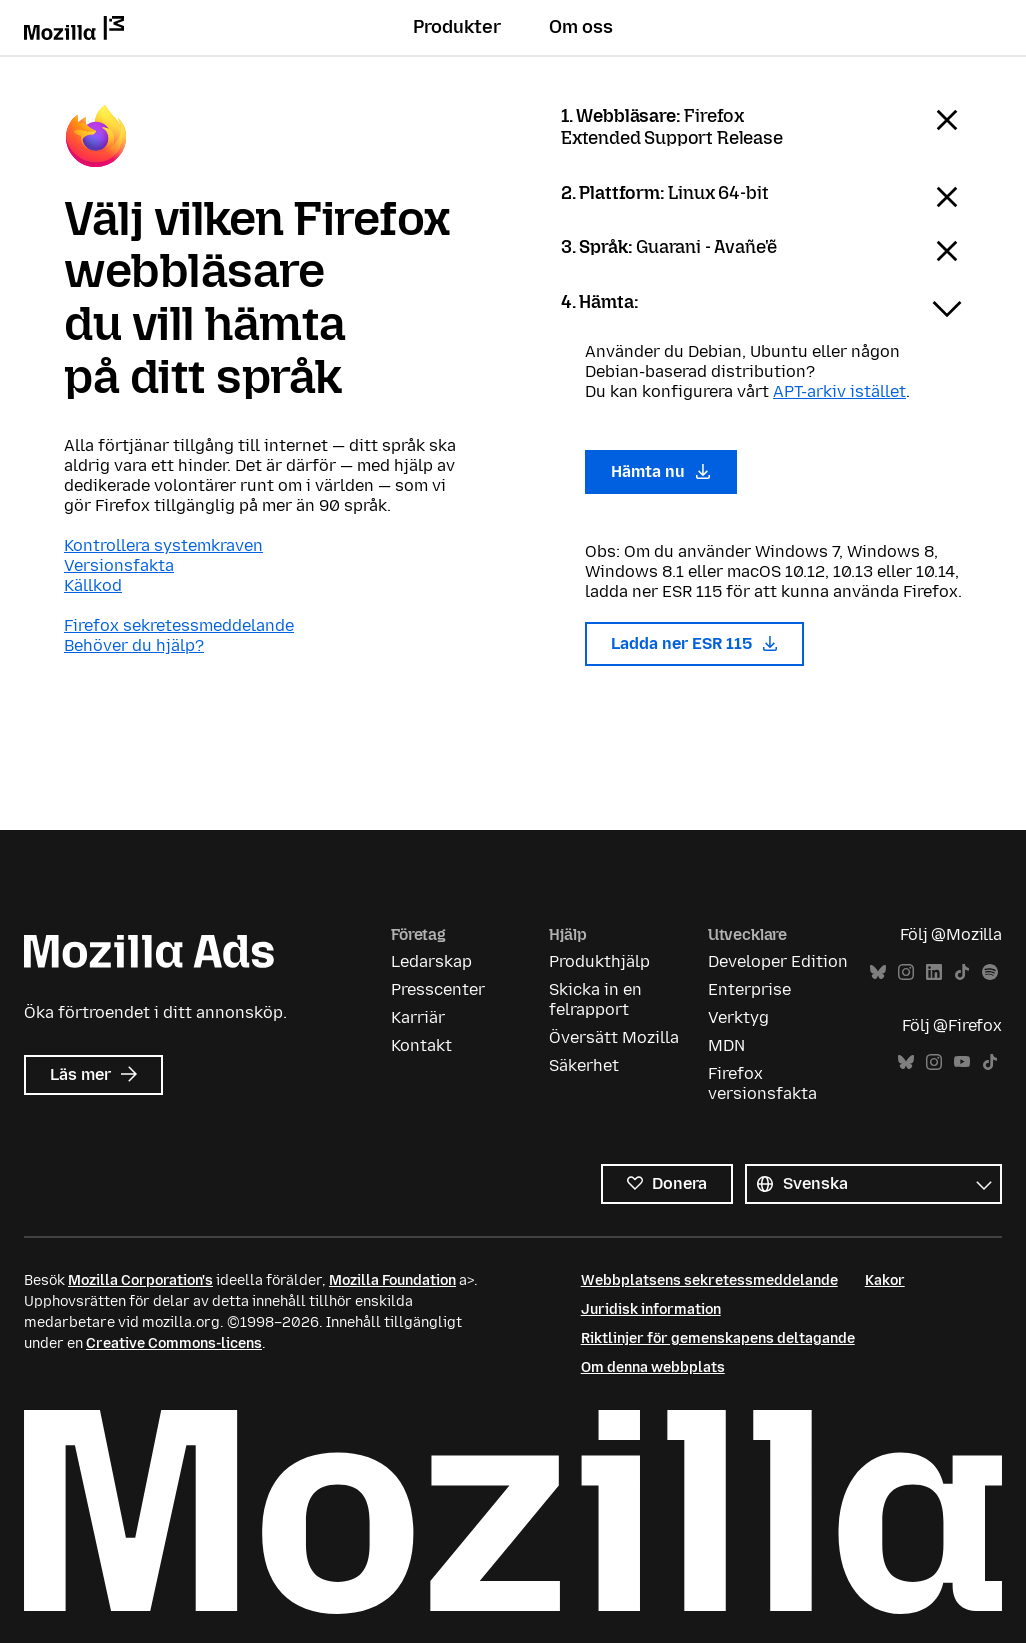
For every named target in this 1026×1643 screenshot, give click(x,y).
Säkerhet (584, 1065)
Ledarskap (431, 961)
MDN (726, 1045)
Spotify (990, 972)
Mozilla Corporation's (140, 1280)
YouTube (962, 1062)
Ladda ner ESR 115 (694, 643)
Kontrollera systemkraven (163, 545)
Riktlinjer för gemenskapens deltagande (718, 1338)
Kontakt (421, 1045)
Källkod (93, 585)
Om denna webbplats (653, 1367)
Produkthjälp (599, 961)
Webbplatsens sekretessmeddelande (709, 1280)
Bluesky (878, 972)
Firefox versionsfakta (762, 1083)
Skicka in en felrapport (595, 999)
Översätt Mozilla (614, 1037)
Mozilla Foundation (392, 1280)
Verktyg (738, 1017)
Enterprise (749, 989)
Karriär (418, 1017)
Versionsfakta (119, 565)
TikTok (962, 972)
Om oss (581, 27)
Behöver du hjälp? (134, 645)
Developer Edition (778, 961)
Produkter (457, 27)
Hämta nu (661, 471)
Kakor (885, 1280)
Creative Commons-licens (174, 1343)
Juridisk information (651, 1309)
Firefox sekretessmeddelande (179, 625)
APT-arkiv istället (839, 391)
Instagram (906, 972)
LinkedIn (934, 972)
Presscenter (438, 989)
